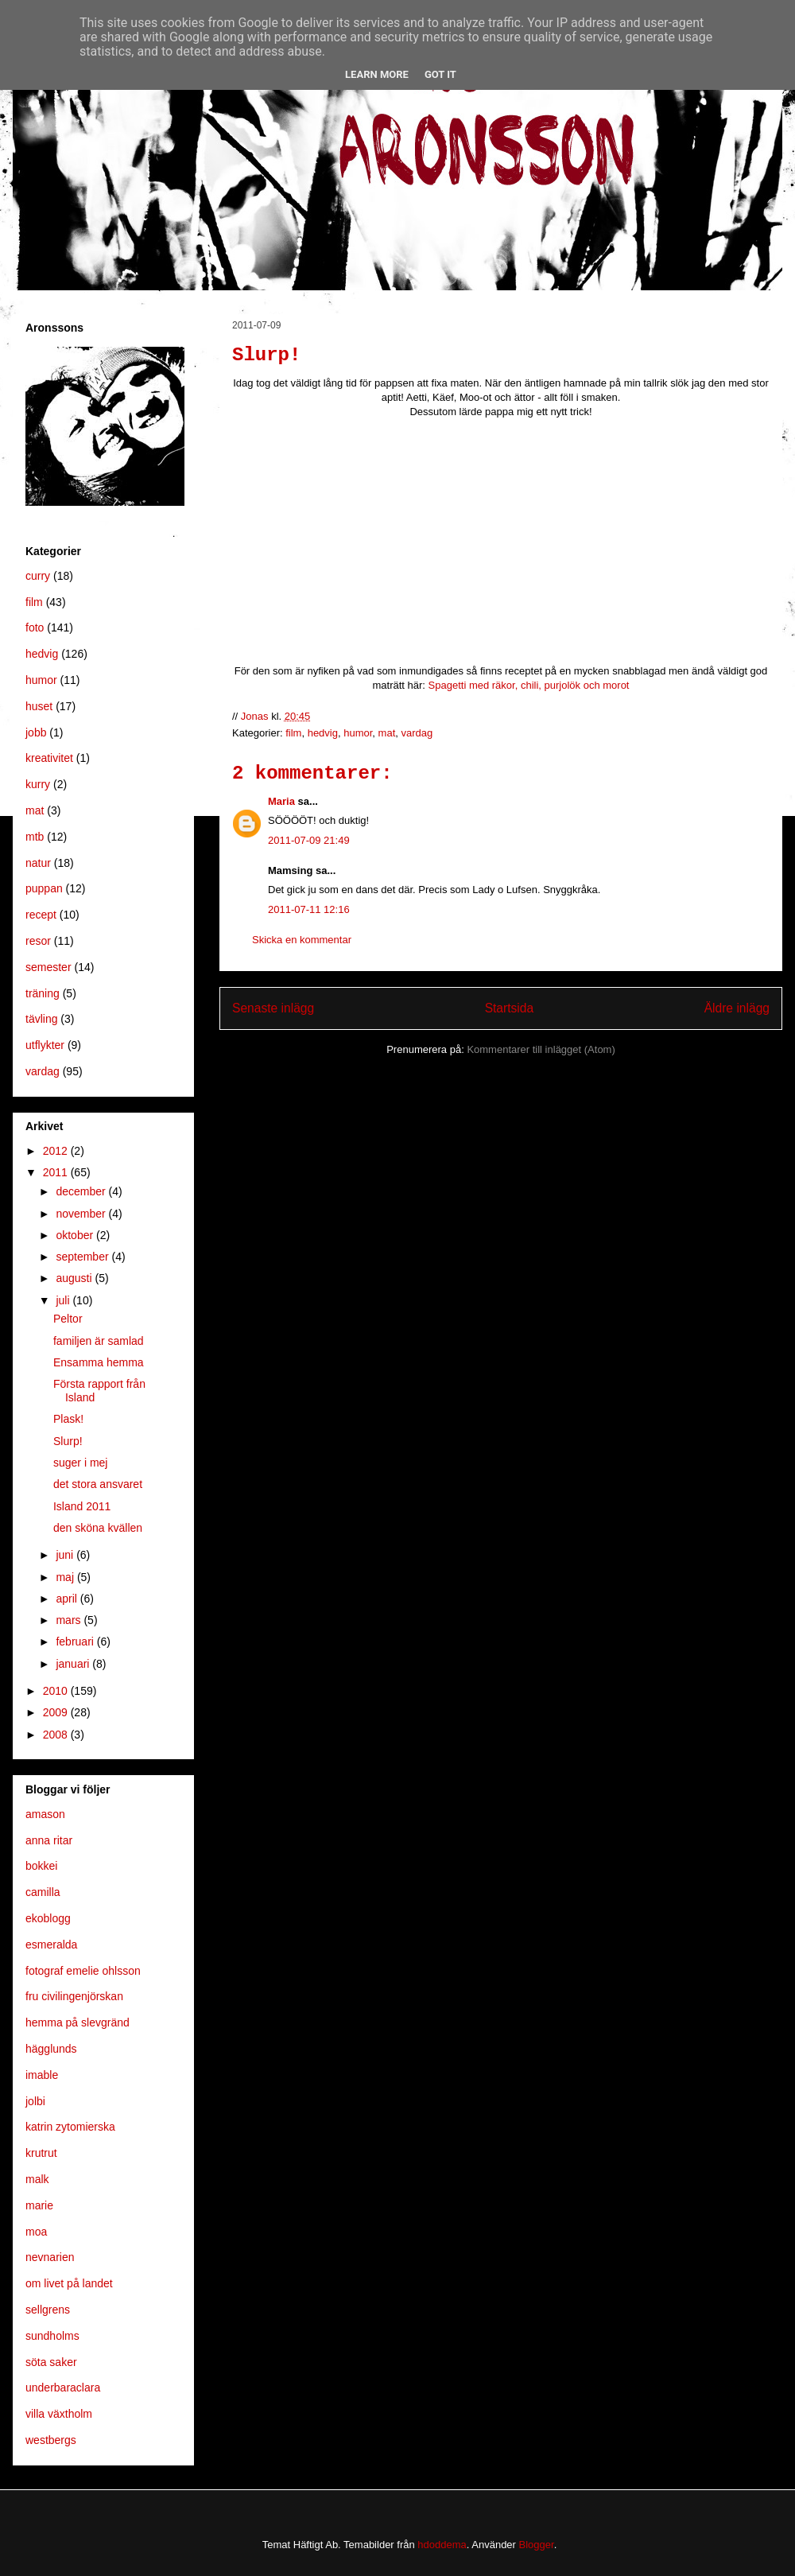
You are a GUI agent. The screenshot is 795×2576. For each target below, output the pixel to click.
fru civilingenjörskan (74, 1996)
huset (38, 706)
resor (38, 940)
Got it (440, 74)
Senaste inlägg (273, 1008)
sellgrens (47, 2309)
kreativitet (49, 758)
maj (66, 1577)
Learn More (377, 74)
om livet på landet (69, 2283)
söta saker (51, 2362)
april (68, 1598)
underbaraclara (62, 2387)
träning (42, 993)
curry (37, 575)
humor (357, 733)
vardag (416, 733)
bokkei (41, 1865)
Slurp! (68, 1441)
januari (74, 1663)
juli (64, 1300)
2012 (57, 1150)
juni (66, 1554)
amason (45, 1814)
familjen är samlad (98, 1341)
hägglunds (51, 2048)
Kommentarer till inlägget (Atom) (541, 1049)
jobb (35, 732)
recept (40, 914)
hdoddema (441, 2545)
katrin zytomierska (70, 2126)
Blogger (536, 2545)
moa (36, 2231)
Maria (281, 801)
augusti (75, 1278)
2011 (57, 1172)
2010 (57, 1690)
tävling (41, 1018)
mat (387, 733)
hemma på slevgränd (77, 2022)
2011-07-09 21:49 (309, 840)
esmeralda (51, 1944)
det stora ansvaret (97, 1484)
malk (37, 2179)
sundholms (52, 2335)
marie (39, 2205)
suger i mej (80, 1462)
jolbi (35, 2101)
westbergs (50, 2440)
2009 (57, 1712)
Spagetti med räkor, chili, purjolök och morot (529, 685)
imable (41, 2075)
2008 (57, 1734)
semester (48, 967)
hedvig (323, 733)
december (82, 1191)
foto (34, 627)
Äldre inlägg (737, 1008)
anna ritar (48, 1840)
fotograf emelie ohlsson (83, 1970)
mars (69, 1620)
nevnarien (50, 2257)
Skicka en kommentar (301, 940)
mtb (34, 836)
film (293, 733)
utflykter (44, 1045)
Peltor (68, 1318)
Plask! (68, 1418)
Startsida (509, 1008)
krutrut (41, 2153)
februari (76, 1641)
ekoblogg (48, 1918)
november (82, 1213)
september (83, 1256)
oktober (76, 1235)
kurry (37, 784)
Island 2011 (82, 1506)
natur (38, 863)
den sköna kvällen (97, 1527)
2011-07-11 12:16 (309, 909)
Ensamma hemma (98, 1362)
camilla (42, 1892)
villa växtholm (58, 2413)
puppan (44, 888)
